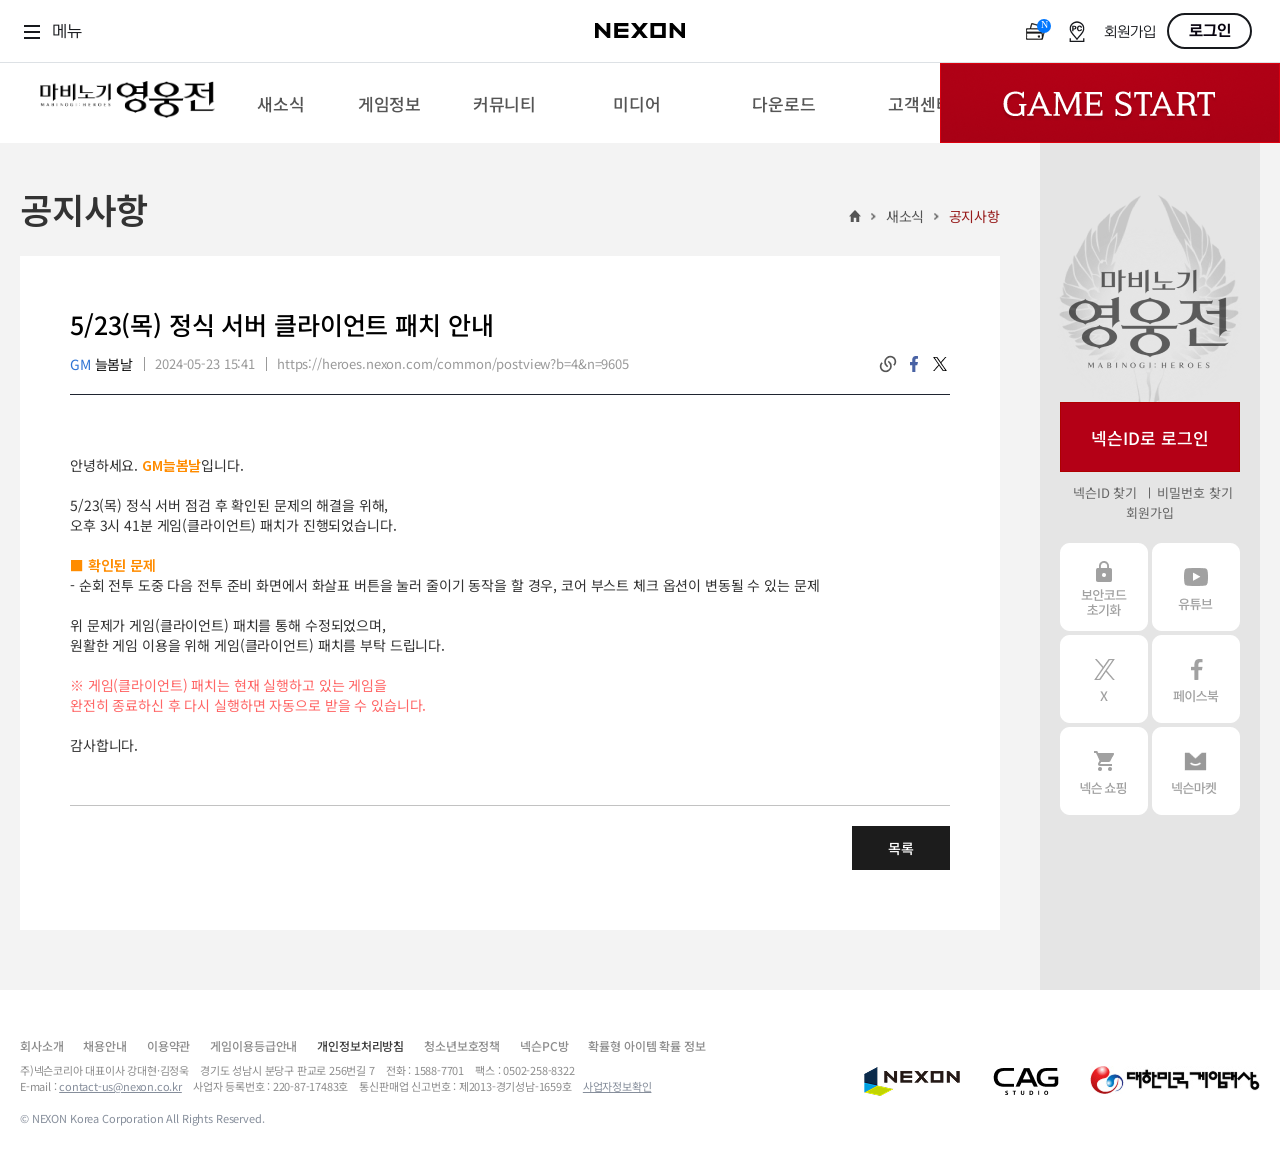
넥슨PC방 (544, 1045)
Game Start (1110, 103)
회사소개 (41, 1045)
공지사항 (974, 216)
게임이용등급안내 (253, 1045)
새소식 (905, 216)
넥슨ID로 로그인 (1150, 437)
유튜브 (1196, 587)
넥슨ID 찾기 (1105, 492)
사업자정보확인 (617, 1086)
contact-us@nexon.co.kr (120, 1086)
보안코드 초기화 (1104, 587)
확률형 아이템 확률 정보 (646, 1045)
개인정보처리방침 (360, 1045)
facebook (914, 364)
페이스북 (1196, 679)
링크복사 (888, 364)
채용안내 (104, 1045)
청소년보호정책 (462, 1045)
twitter (940, 364)
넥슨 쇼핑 (1104, 771)
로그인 (1210, 31)
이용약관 (168, 1045)
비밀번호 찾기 (1194, 492)
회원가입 (1130, 32)
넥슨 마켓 (1196, 771)
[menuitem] (280, 103)
